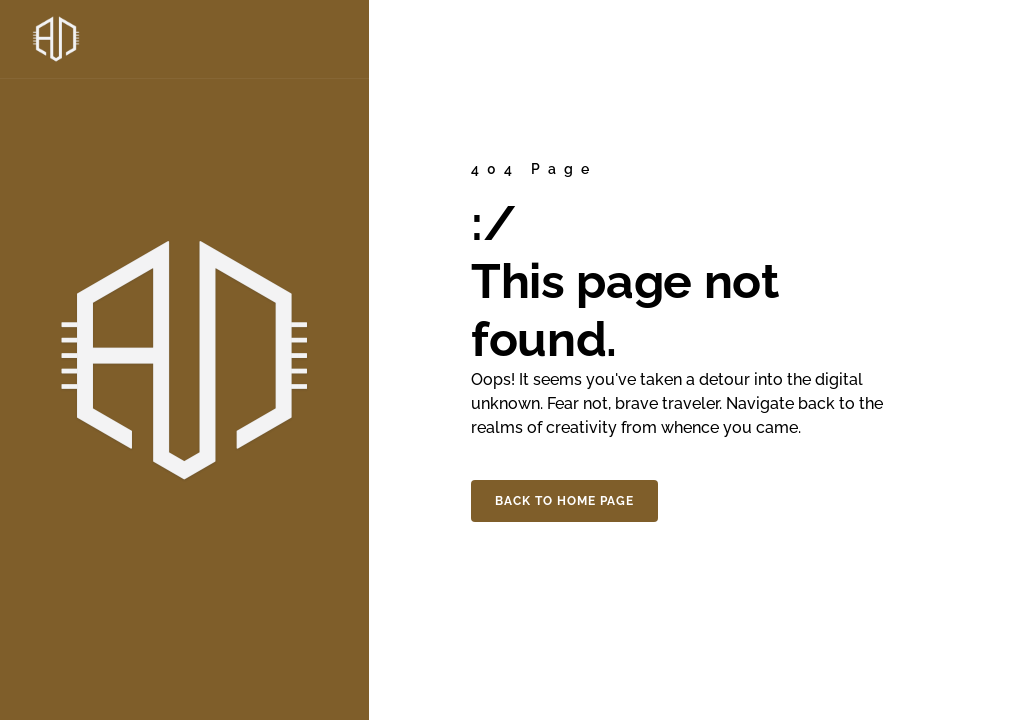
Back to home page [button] (564, 501)
